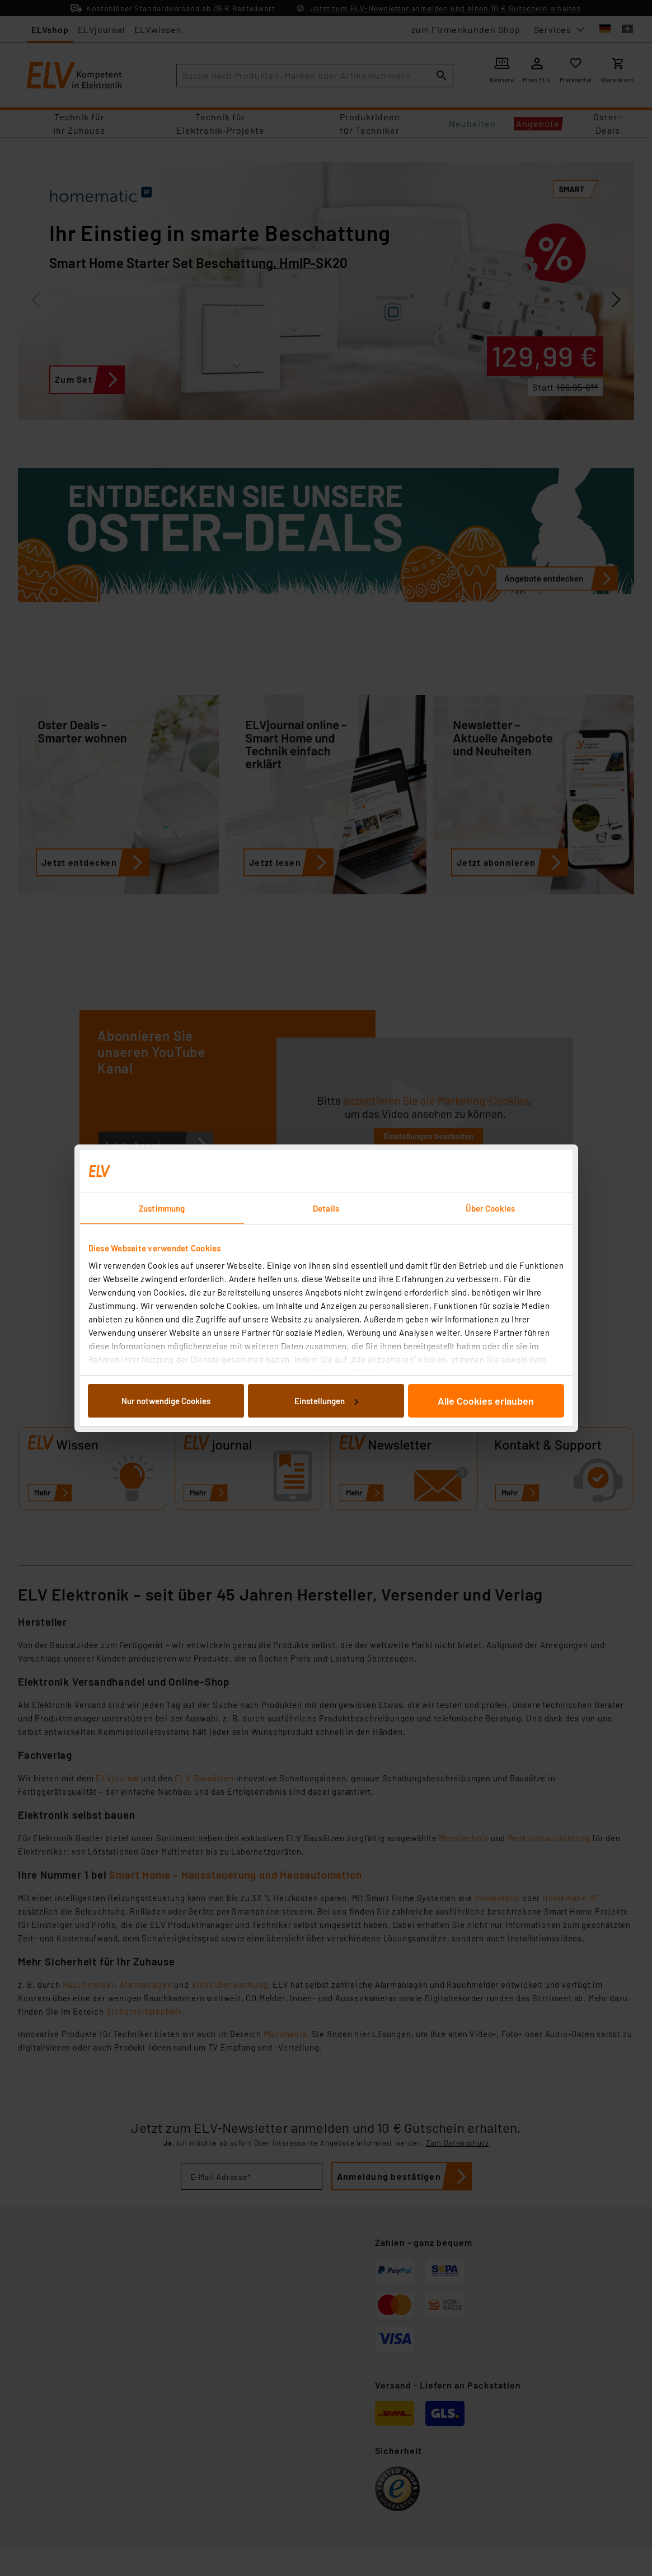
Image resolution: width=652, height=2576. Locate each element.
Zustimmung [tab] (162, 1208)
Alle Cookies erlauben (486, 1401)
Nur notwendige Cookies (165, 1401)
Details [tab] (326, 1208)
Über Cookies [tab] (490, 1208)
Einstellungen (326, 1401)
